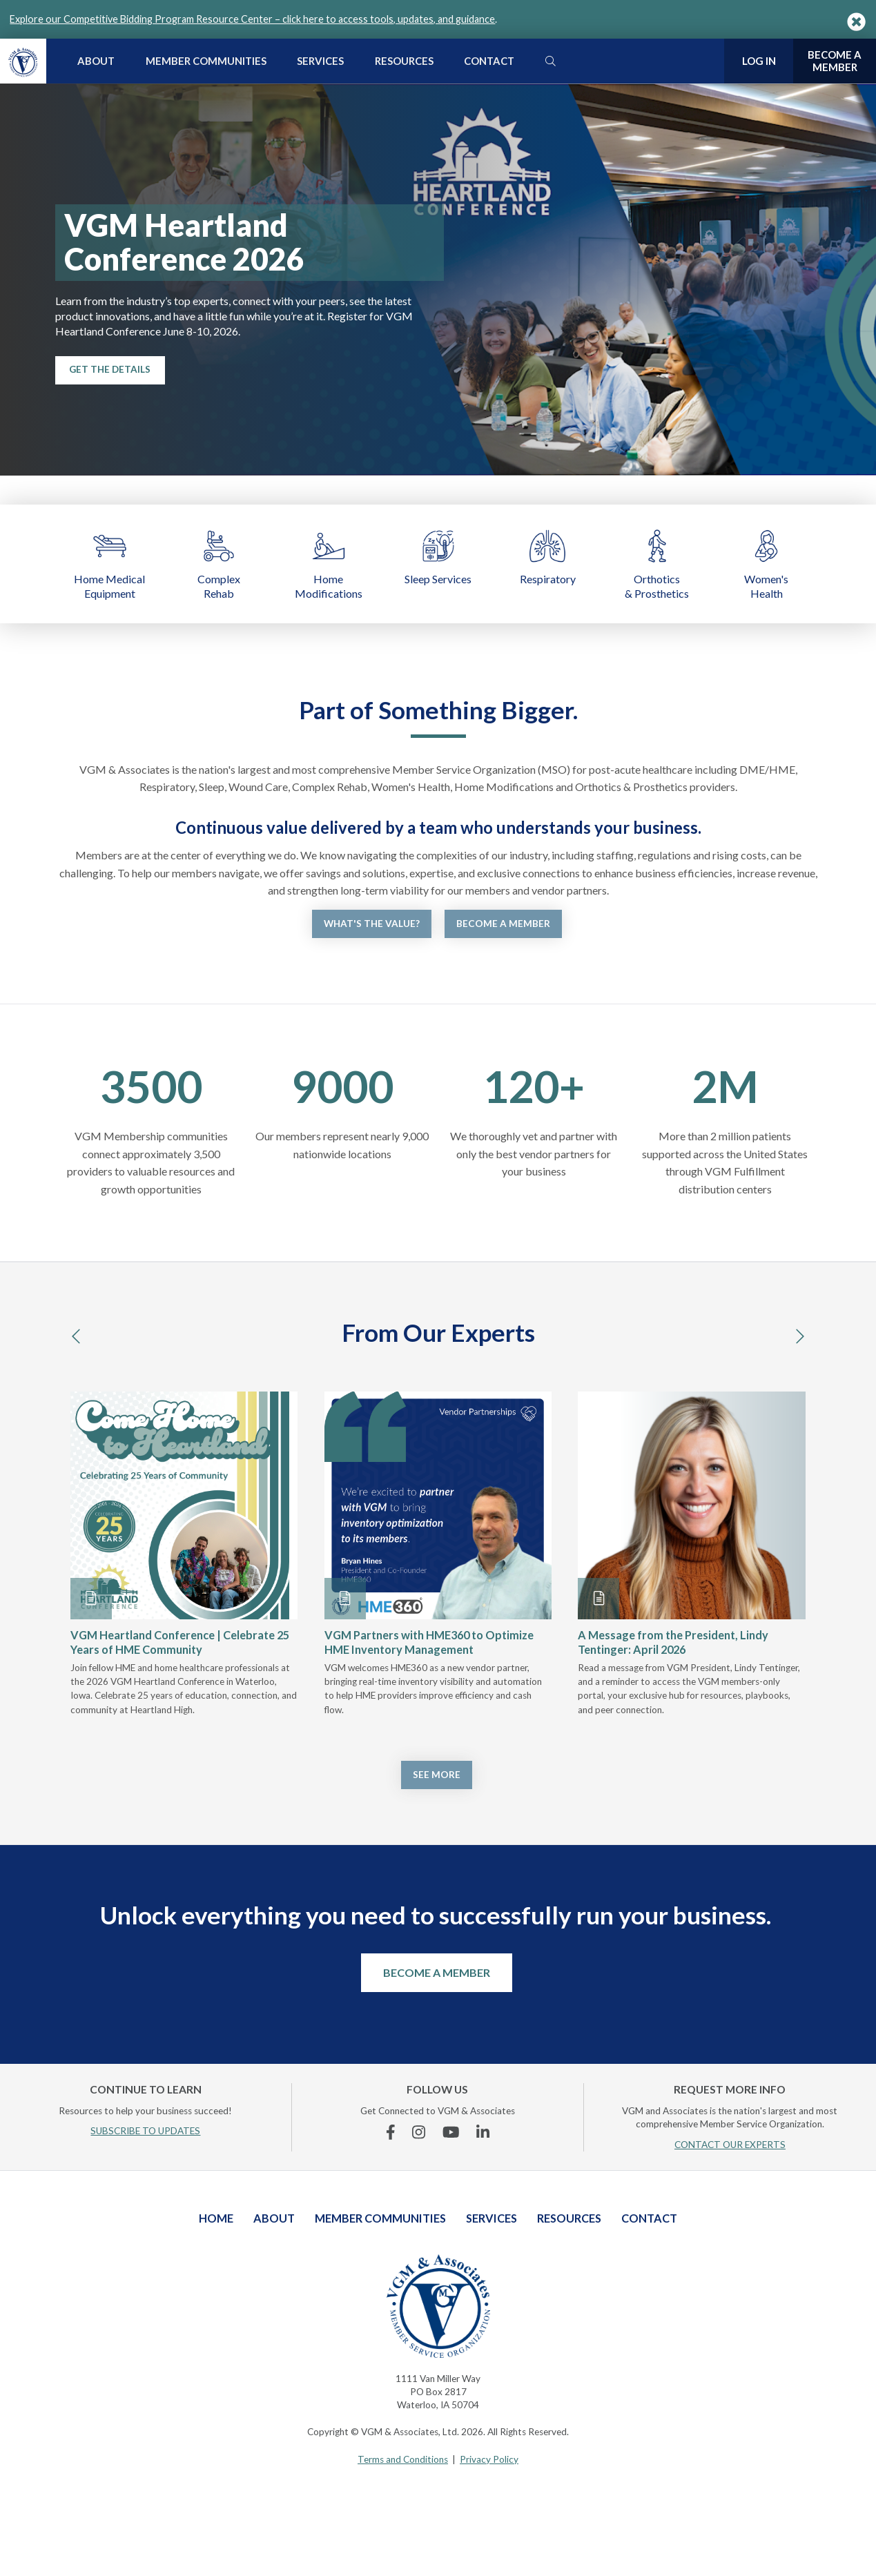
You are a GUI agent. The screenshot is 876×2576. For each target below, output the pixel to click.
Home (329, 564)
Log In (759, 61)
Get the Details (109, 369)
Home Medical (109, 564)
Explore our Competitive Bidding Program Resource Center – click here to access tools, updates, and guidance (252, 19)
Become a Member (503, 923)
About (96, 61)
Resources (404, 61)
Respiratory (548, 556)
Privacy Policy (489, 2459)
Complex (219, 564)
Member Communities (206, 61)
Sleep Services (438, 556)
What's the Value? (372, 923)
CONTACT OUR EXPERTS (730, 2144)
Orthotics (657, 564)
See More (436, 1774)
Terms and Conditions (403, 2459)
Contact (489, 61)
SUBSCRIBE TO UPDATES (145, 2130)
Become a (835, 61)
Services (320, 61)
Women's (766, 564)
